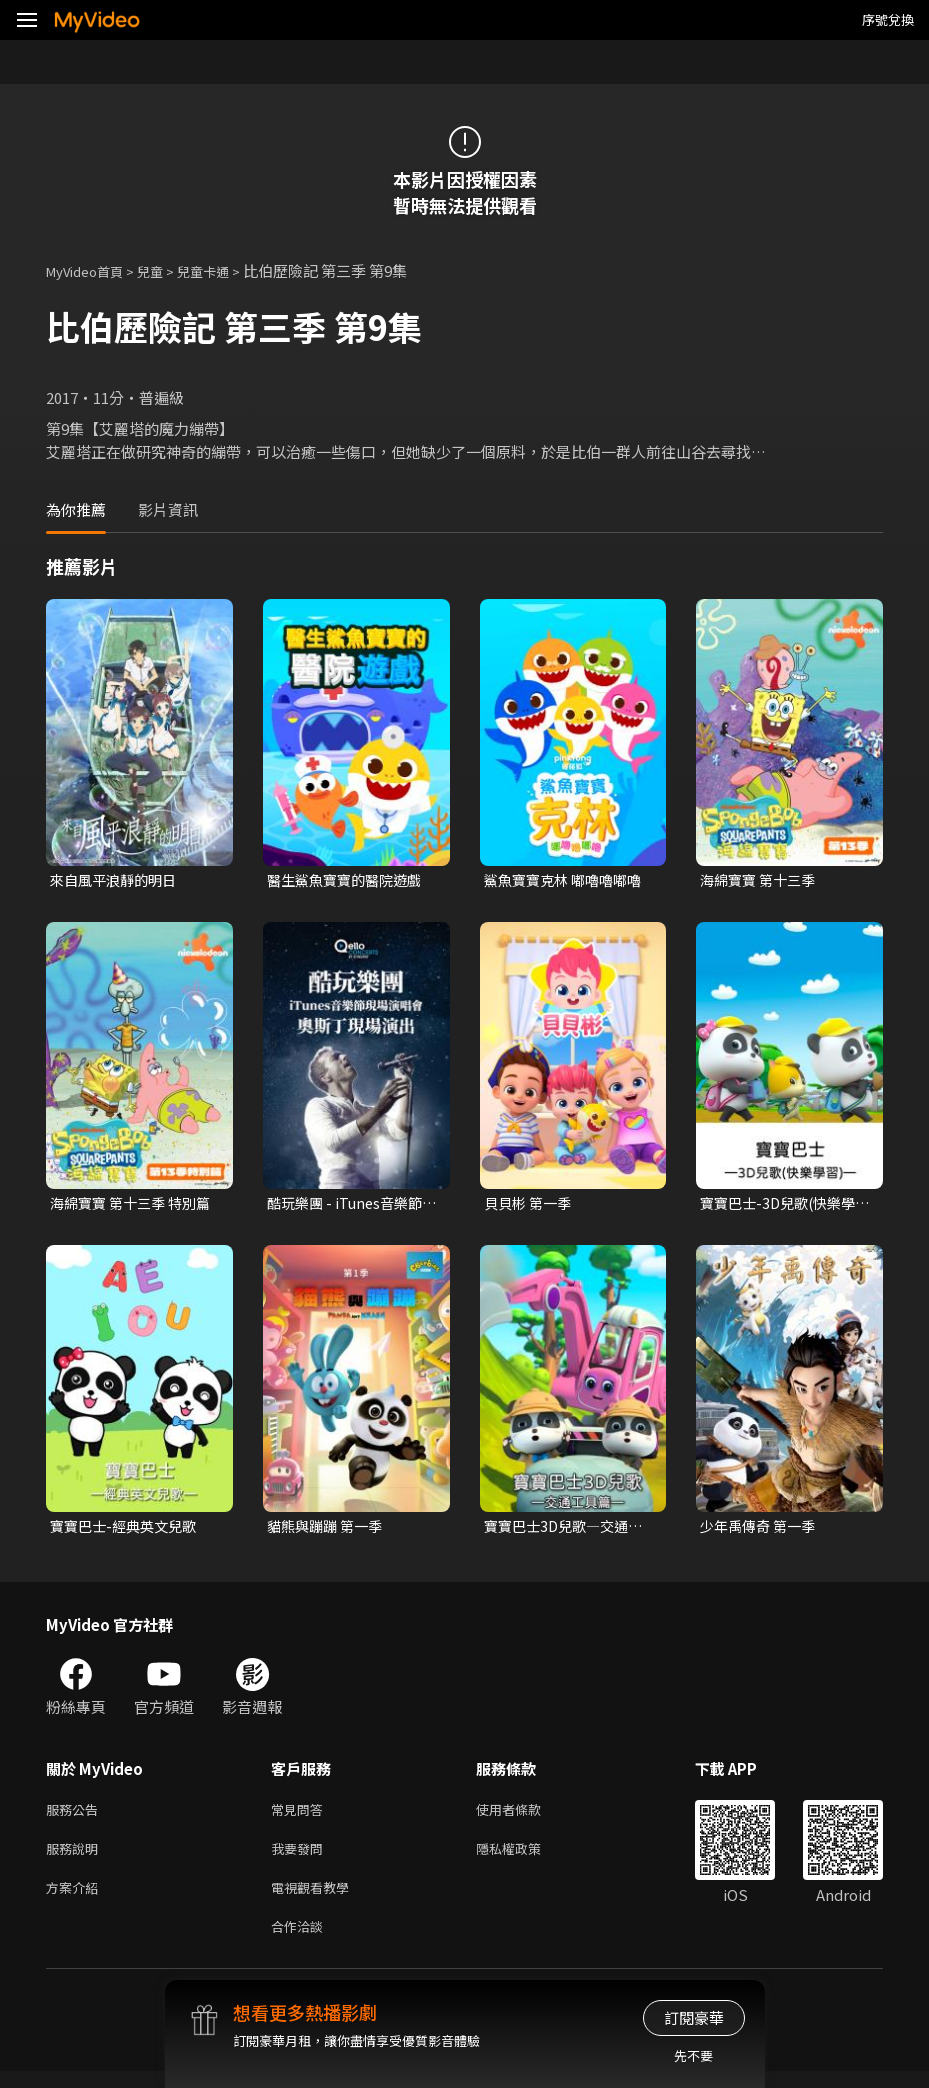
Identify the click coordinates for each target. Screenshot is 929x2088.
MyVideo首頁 (91, 270)
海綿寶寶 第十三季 (761, 880)
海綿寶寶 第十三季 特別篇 (128, 1206)
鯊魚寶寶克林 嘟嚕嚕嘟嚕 (568, 880)
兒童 (166, 270)
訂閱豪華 (694, 2017)
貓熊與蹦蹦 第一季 (328, 1529)
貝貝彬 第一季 (530, 1205)
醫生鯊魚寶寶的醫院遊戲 (349, 880)
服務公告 (76, 1815)
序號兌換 (888, 19)
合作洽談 (301, 1941)
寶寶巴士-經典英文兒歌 (128, 1529)
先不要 (693, 2055)
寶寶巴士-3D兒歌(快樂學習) (783, 1206)
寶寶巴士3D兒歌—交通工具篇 (568, 1530)
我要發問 (301, 1857)
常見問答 (301, 1815)
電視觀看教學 (316, 1899)
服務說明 (76, 1857)
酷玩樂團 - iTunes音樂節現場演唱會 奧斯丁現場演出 (351, 1206)
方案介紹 (76, 1899)
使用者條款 (525, 1815)
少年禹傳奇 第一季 (761, 1529)
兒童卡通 (225, 270)
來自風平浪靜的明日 (117, 880)
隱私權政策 (525, 1857)
